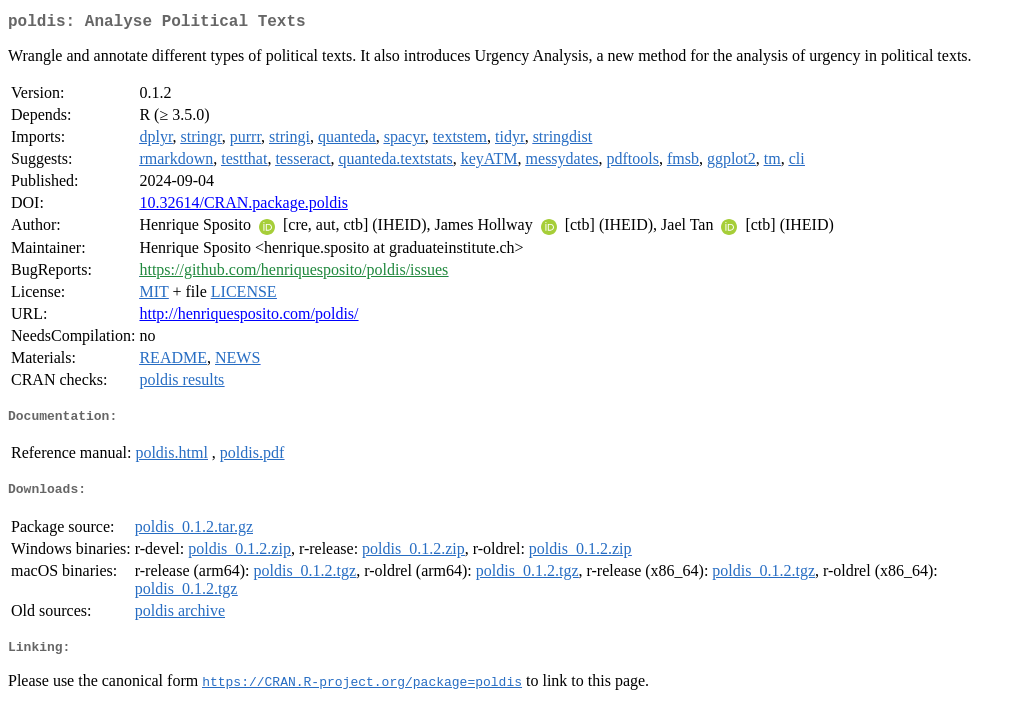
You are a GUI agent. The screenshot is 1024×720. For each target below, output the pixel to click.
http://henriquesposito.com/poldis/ (248, 317)
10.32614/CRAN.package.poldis (243, 206)
